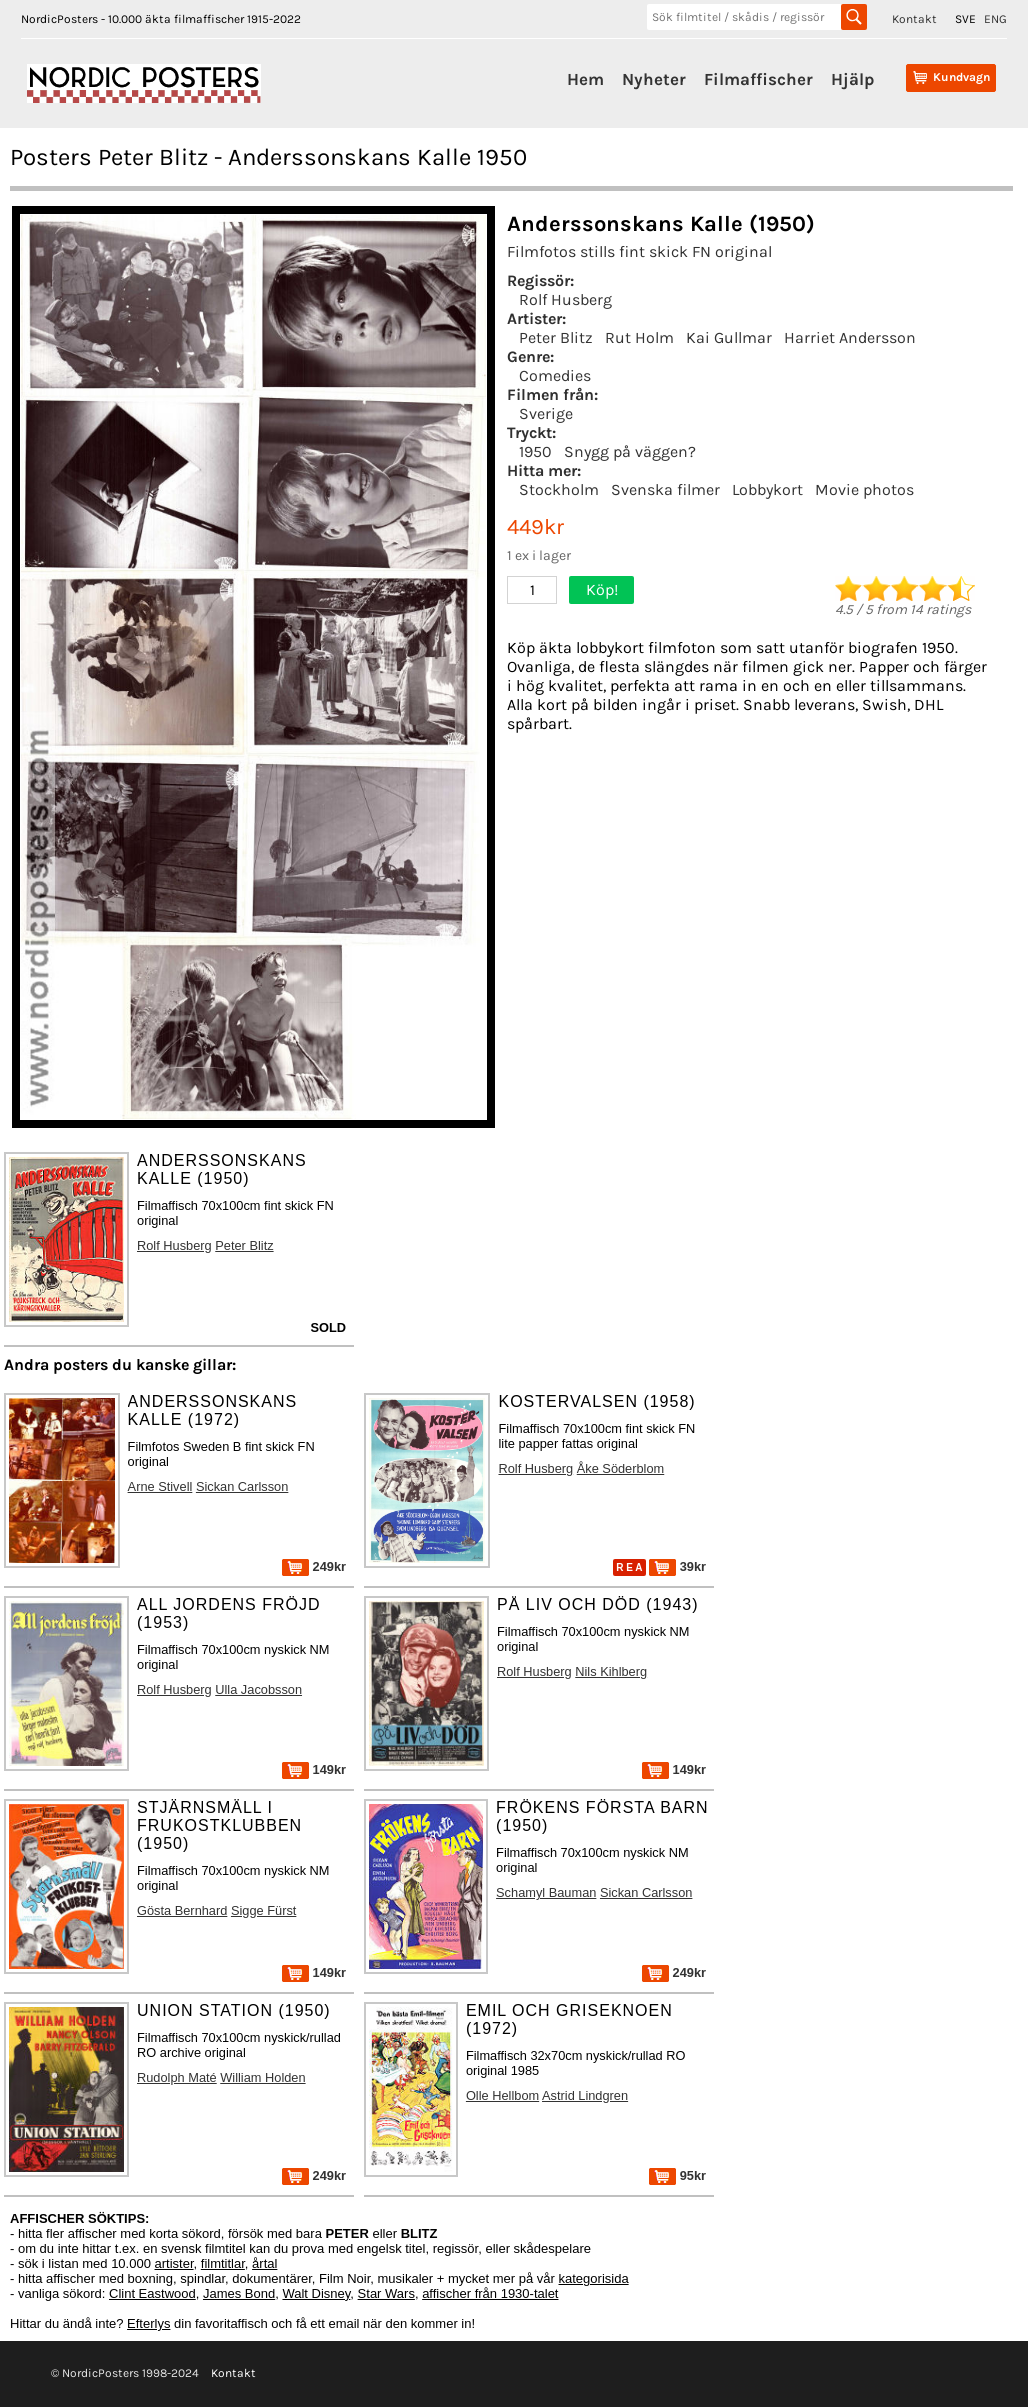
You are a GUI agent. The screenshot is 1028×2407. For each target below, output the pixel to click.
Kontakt (914, 19)
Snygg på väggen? (630, 451)
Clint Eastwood (152, 2293)
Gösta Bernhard (182, 1910)
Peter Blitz (556, 337)
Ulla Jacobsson (258, 1689)
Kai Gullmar (729, 337)
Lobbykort (767, 489)
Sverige (546, 413)
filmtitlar (223, 2263)
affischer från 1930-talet (490, 2293)
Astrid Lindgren (585, 2095)
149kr (314, 1769)
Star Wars (386, 2293)
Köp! (602, 589)
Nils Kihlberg (611, 1671)
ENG (995, 19)
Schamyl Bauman (546, 1892)
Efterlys (148, 2323)
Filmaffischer (758, 79)
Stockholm (559, 489)
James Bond (239, 2293)
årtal (264, 2263)
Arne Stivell (160, 1486)
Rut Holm (639, 337)
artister (174, 2263)
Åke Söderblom (621, 1468)
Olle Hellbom (502, 2095)
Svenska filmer (665, 489)
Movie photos (864, 489)
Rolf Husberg (565, 299)
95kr (677, 2175)
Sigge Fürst (263, 1910)
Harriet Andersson (850, 337)
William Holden (262, 2077)
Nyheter (654, 79)
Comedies (555, 375)
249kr (314, 1566)
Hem (585, 79)
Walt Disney (316, 2293)
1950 (535, 451)
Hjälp (852, 79)
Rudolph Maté (177, 2077)
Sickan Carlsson (242, 1486)
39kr (677, 1566)
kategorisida (594, 2278)
